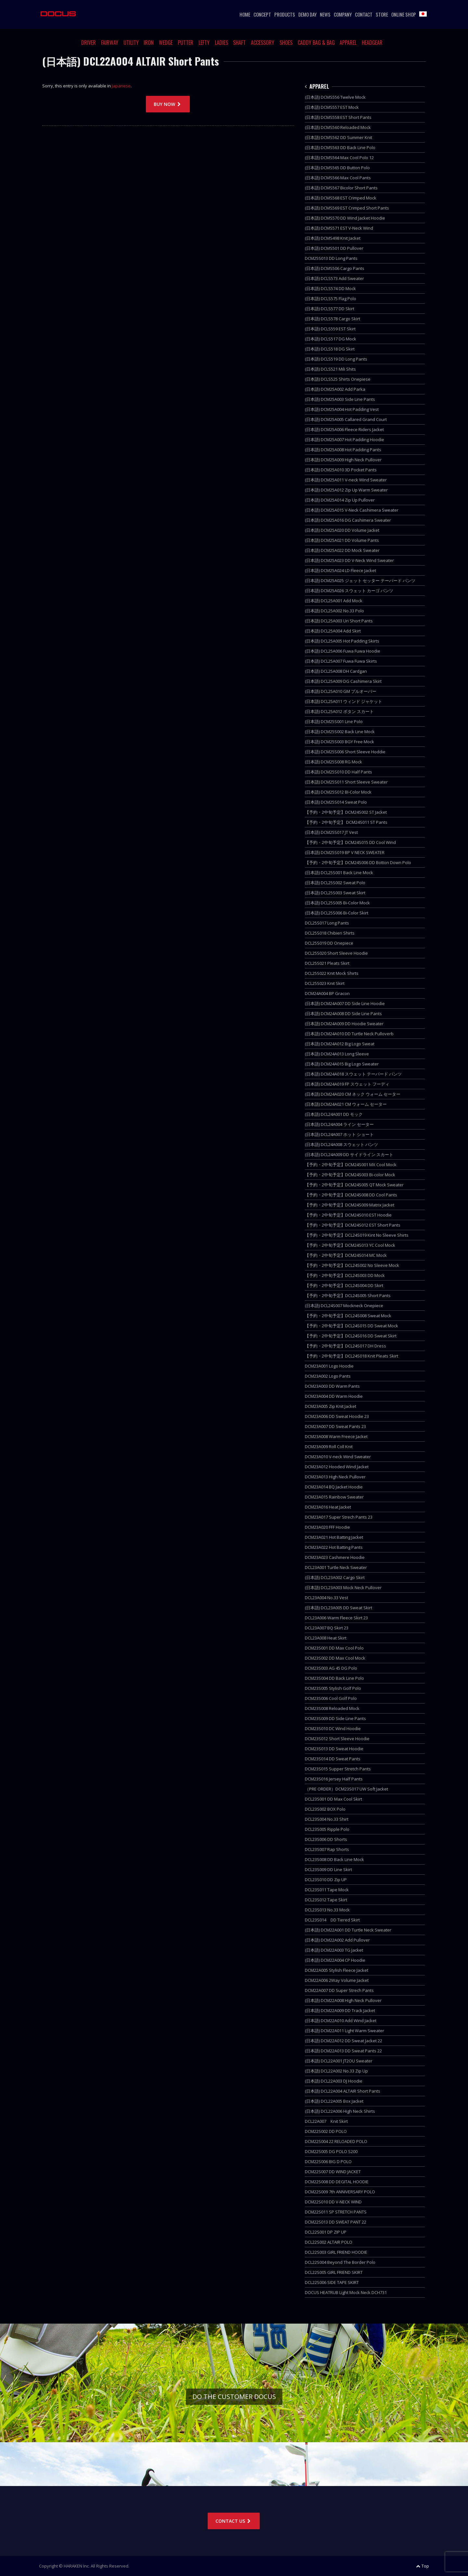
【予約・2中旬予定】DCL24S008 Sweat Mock (348, 1316)
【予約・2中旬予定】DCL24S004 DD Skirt (344, 1285)
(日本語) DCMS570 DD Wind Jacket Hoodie (345, 218)
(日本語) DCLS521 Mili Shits (330, 369)
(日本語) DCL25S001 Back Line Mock (339, 872)
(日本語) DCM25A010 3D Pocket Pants (341, 470)
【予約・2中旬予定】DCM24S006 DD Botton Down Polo (358, 862)
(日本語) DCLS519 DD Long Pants (336, 359)
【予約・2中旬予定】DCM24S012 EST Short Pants (352, 1225)
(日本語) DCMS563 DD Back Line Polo (340, 147)
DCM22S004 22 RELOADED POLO (336, 2141)
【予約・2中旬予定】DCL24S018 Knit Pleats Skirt (351, 1356)
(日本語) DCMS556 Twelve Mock (335, 97)
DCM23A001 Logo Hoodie (329, 1366)
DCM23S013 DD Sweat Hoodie (334, 1749)
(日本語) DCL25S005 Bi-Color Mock (337, 903)
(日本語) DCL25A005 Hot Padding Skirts (342, 641)
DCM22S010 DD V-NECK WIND (333, 2202)
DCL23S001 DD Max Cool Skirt (333, 1799)
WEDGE (166, 42)
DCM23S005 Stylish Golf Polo (333, 1688)
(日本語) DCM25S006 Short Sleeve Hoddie (345, 752)
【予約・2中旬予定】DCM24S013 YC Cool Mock (350, 1245)
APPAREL (348, 42)
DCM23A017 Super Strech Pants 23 (338, 1517)
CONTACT (363, 14)
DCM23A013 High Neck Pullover (335, 1477)
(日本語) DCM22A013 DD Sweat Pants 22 (343, 2051)
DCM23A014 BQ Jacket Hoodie (334, 1487)
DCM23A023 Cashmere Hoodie (335, 1557)
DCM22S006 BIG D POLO (328, 2161)
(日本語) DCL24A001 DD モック (334, 1114)
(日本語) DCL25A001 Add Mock (333, 601)
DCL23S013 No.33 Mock (327, 1910)
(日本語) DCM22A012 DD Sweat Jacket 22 (343, 2041)
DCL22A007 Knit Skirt (326, 2121)
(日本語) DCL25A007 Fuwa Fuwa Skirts (341, 661)
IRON (149, 42)
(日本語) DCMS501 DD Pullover (334, 248)
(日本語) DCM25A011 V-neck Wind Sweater (346, 480)
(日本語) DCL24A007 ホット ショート (339, 1134)
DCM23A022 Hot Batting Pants (334, 1547)
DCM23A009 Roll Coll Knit (329, 1446)
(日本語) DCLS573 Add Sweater (334, 278)
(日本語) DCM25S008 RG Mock (333, 762)
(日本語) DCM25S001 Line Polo (334, 721)
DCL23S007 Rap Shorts (327, 1849)
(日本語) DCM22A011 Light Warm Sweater (344, 2031)
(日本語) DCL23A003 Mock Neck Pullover (343, 1587)
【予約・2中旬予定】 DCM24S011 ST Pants (346, 822)
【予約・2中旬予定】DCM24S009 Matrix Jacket (349, 1205)
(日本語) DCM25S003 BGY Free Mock (339, 742)
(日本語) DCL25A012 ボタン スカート (339, 711)
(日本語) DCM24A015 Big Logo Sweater (342, 1064)
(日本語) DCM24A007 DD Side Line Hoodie (345, 1003)
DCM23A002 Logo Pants (328, 1376)
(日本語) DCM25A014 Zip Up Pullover (340, 500)
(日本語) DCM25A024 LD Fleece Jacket (340, 570)
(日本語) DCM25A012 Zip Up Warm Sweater (346, 490)
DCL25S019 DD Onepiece (329, 943)
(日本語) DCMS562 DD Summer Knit (338, 137)
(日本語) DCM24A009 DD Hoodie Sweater (344, 1024)
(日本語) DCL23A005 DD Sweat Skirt (338, 1608)
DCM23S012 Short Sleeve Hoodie (337, 1738)
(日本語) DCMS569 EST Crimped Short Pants (347, 208)
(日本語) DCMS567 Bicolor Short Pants (341, 188)
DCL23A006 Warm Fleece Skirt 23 (336, 1618)
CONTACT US (233, 2521)
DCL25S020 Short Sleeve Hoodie (336, 953)
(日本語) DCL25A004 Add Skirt (333, 631)
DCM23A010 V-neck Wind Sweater (338, 1457)
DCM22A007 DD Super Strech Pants (339, 1990)
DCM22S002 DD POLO (326, 2131)
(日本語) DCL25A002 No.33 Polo (334, 611)
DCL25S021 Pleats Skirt (327, 963)
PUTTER (185, 42)
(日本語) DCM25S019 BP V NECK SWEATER (344, 852)
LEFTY (204, 42)
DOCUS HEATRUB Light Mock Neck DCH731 (346, 2292)
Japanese (121, 86)
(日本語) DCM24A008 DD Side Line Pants (343, 1013)
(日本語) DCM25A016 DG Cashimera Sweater (348, 520)
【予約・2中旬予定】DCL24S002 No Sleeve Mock (352, 1265)
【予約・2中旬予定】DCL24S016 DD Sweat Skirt (350, 1336)
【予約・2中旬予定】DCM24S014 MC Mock (346, 1255)
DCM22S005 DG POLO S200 (331, 2151)
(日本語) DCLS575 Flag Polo (330, 298)
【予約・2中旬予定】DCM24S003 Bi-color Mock (350, 1175)
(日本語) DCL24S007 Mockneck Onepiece (344, 1305)
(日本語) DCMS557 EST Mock (332, 107)
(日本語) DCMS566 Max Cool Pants (338, 178)
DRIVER (88, 42)
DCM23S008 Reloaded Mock (332, 1708)
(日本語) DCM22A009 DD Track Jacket (340, 2010)
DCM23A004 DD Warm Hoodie (334, 1396)
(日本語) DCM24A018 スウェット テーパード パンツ (353, 1074)
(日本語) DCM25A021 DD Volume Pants (342, 540)
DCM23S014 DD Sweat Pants (332, 1759)
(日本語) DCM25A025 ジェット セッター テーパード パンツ (360, 580)
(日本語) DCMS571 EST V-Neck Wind (339, 228)
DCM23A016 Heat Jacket (328, 1507)
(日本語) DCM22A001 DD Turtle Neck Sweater (348, 1930)
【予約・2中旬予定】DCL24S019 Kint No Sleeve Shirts (357, 1235)
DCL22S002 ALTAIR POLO (328, 2242)
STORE (382, 14)
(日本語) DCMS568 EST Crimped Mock (340, 198)
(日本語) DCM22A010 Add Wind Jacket (340, 2020)
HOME (245, 14)
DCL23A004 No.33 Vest (326, 1597)
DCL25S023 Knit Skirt (324, 983)
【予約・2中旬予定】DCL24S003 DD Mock (345, 1275)
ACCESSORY (262, 42)
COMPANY (343, 14)
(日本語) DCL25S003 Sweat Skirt (335, 893)
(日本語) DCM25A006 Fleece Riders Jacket (344, 429)
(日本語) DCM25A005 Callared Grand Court (346, 419)
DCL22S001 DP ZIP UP (325, 2232)
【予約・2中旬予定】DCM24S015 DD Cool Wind (350, 842)
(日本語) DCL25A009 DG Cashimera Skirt (343, 681)
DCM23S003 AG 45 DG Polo (331, 1668)
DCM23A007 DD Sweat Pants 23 (335, 1426)
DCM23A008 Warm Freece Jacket (336, 1436)
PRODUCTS (284, 14)
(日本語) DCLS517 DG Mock (330, 339)
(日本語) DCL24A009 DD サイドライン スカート (349, 1154)
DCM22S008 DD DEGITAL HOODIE (337, 2182)
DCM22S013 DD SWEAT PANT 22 (335, 2222)
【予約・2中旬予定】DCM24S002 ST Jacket (346, 812)
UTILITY (131, 42)
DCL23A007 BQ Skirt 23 (326, 1628)
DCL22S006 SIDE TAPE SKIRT (332, 2282)
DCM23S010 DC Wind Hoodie (333, 1728)
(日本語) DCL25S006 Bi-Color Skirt (336, 913)
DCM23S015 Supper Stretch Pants (338, 1769)
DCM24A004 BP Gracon (327, 993)
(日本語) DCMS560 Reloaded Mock (338, 127)
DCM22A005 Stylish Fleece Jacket (336, 1970)
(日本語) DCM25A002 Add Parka (335, 389)
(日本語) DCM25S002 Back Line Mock (340, 731)
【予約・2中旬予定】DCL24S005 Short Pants (348, 1295)
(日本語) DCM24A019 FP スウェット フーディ (347, 1084)
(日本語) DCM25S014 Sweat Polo (336, 802)
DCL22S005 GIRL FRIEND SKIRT (334, 2272)
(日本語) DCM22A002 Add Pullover (337, 1940)
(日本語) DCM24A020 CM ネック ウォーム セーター (352, 1094)
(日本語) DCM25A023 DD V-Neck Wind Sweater (349, 560)
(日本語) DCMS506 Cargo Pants (334, 268)
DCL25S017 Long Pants (327, 923)
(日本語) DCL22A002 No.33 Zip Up (336, 2071)
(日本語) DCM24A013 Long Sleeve (337, 1054)
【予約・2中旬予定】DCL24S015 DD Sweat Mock (351, 1326)
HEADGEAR (372, 42)
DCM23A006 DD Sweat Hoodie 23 (337, 1416)
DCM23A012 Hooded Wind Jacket (337, 1467)
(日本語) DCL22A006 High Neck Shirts (340, 2111)
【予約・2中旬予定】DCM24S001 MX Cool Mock (350, 1164)
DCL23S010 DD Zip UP (326, 1879)
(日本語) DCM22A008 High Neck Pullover (343, 2000)
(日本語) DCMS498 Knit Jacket (332, 238)
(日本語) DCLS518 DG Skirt (330, 349)
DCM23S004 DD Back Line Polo (334, 1678)
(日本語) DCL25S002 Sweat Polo (335, 883)
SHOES (286, 42)
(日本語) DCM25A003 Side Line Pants (340, 399)
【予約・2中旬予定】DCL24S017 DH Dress (345, 1346)
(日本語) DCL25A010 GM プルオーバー (340, 691)
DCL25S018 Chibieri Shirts (330, 933)
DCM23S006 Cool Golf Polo (331, 1698)
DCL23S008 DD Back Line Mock (334, 1859)
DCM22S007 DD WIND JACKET (333, 2171)
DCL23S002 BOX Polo (325, 1809)
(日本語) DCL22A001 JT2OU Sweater (338, 2061)
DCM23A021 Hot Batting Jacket (334, 1537)
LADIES (221, 42)
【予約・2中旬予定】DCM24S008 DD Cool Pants (351, 1195)
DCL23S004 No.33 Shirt (326, 1819)
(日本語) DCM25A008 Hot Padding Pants (343, 450)
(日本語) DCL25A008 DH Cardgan (336, 671)
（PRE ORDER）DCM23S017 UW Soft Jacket (346, 1789)
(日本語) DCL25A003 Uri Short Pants (339, 621)
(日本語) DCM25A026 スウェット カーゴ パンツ (349, 590)
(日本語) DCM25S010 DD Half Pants (338, 772)
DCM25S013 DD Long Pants (331, 258)
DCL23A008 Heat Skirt (325, 1638)
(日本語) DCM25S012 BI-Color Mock (338, 792)
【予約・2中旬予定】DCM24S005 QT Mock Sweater (354, 1185)
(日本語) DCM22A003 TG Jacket (334, 1950)
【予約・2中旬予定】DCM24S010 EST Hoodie (348, 1215)
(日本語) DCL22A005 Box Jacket (334, 2101)
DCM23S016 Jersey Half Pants (334, 1779)
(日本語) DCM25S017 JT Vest (331, 832)
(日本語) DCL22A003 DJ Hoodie (333, 2081)
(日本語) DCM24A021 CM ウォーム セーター (346, 1104)
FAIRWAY (109, 42)
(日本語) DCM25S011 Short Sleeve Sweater (346, 782)
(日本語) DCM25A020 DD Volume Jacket (342, 530)
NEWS (325, 14)
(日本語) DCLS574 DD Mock (330, 288)
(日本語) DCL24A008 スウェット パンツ (341, 1144)
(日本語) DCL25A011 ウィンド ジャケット (343, 701)
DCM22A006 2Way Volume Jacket (337, 1980)
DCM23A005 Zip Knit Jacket (330, 1406)
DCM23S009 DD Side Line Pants (335, 1718)
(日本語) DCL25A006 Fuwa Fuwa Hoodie (342, 651)
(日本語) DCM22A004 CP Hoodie (335, 1960)
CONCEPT (262, 14)
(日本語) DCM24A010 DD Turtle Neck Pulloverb (349, 1034)
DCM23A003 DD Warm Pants (332, 1386)
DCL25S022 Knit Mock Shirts (331, 973)
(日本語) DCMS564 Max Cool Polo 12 (339, 157)
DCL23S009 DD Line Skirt (328, 1869)
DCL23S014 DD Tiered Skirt (332, 1920)
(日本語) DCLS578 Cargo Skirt (332, 319)
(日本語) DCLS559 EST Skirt (330, 329)
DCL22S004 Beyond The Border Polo (340, 2262)
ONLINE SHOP (403, 14)
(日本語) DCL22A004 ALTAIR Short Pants (342, 2091)
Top (422, 2566)
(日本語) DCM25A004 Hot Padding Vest (342, 409)
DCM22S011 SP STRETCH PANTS (336, 2212)
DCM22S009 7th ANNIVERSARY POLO (340, 2192)
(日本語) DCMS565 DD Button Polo (337, 168)
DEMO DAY (307, 14)
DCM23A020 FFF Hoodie (327, 1527)
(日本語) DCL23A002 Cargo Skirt (335, 1577)
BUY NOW (168, 104)
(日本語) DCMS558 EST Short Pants (338, 117)
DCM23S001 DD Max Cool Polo (334, 1648)
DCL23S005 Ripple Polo (327, 1829)
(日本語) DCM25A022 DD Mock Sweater (342, 550)
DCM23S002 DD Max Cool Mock (335, 1658)
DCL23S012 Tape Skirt (326, 1900)
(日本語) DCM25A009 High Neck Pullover (343, 460)
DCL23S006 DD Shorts (326, 1839)
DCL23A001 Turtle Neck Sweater (336, 1567)
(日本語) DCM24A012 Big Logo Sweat (339, 1044)
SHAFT (239, 42)
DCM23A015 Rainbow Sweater (334, 1497)
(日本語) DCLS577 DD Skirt (329, 309)
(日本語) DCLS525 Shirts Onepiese (337, 379)
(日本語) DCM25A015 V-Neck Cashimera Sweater (351, 510)
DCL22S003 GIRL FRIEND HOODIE (336, 2252)
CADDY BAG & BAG (316, 42)
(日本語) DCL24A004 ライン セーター (339, 1124)
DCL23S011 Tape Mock (327, 1890)
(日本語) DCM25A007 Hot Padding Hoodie (344, 439)
